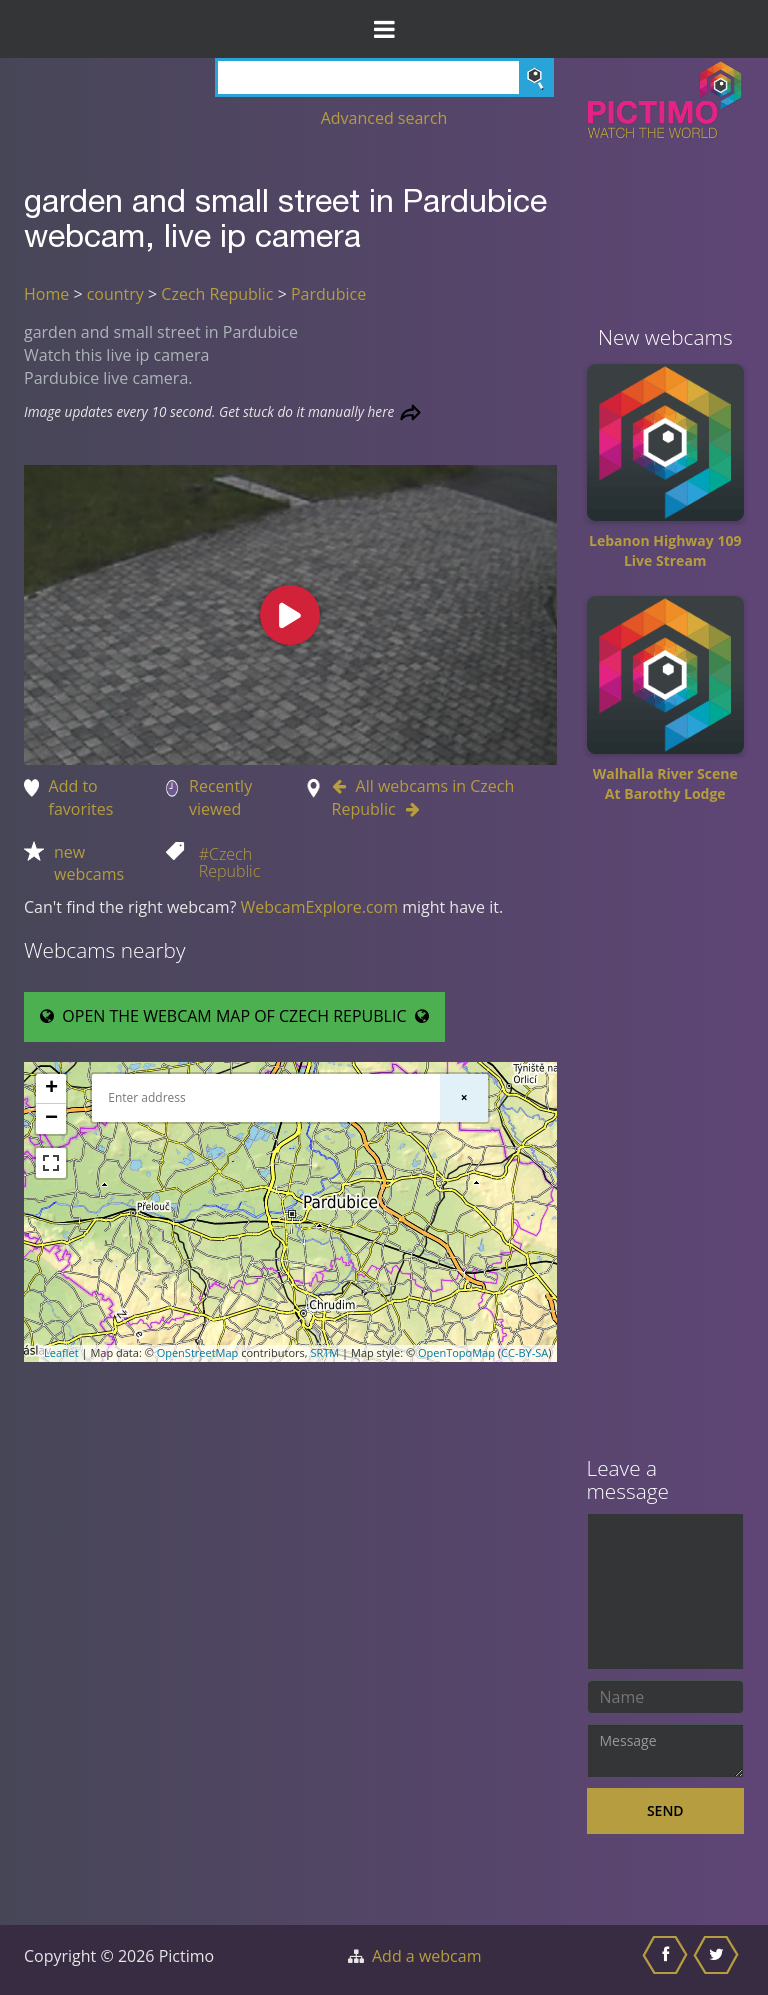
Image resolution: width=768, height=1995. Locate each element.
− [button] (51, 1119)
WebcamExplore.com (319, 907)
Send (665, 1810)
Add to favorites (81, 797)
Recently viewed (220, 797)
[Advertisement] (666, 1137)
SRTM (324, 1352)
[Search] (384, 77)
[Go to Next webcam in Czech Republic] (408, 809)
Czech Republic (217, 294)
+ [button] (51, 1089)
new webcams (89, 863)
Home (46, 294)
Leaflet (61, 1352)
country (115, 294)
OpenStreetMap (198, 1352)
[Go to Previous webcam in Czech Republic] (344, 786)
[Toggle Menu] (384, 29)
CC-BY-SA (524, 1352)
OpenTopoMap (456, 1352)
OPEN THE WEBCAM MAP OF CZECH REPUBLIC (234, 1016)
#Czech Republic (230, 863)
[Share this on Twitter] (718, 1960)
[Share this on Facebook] (667, 1960)
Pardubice (328, 294)
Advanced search (384, 118)
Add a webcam (426, 1956)
